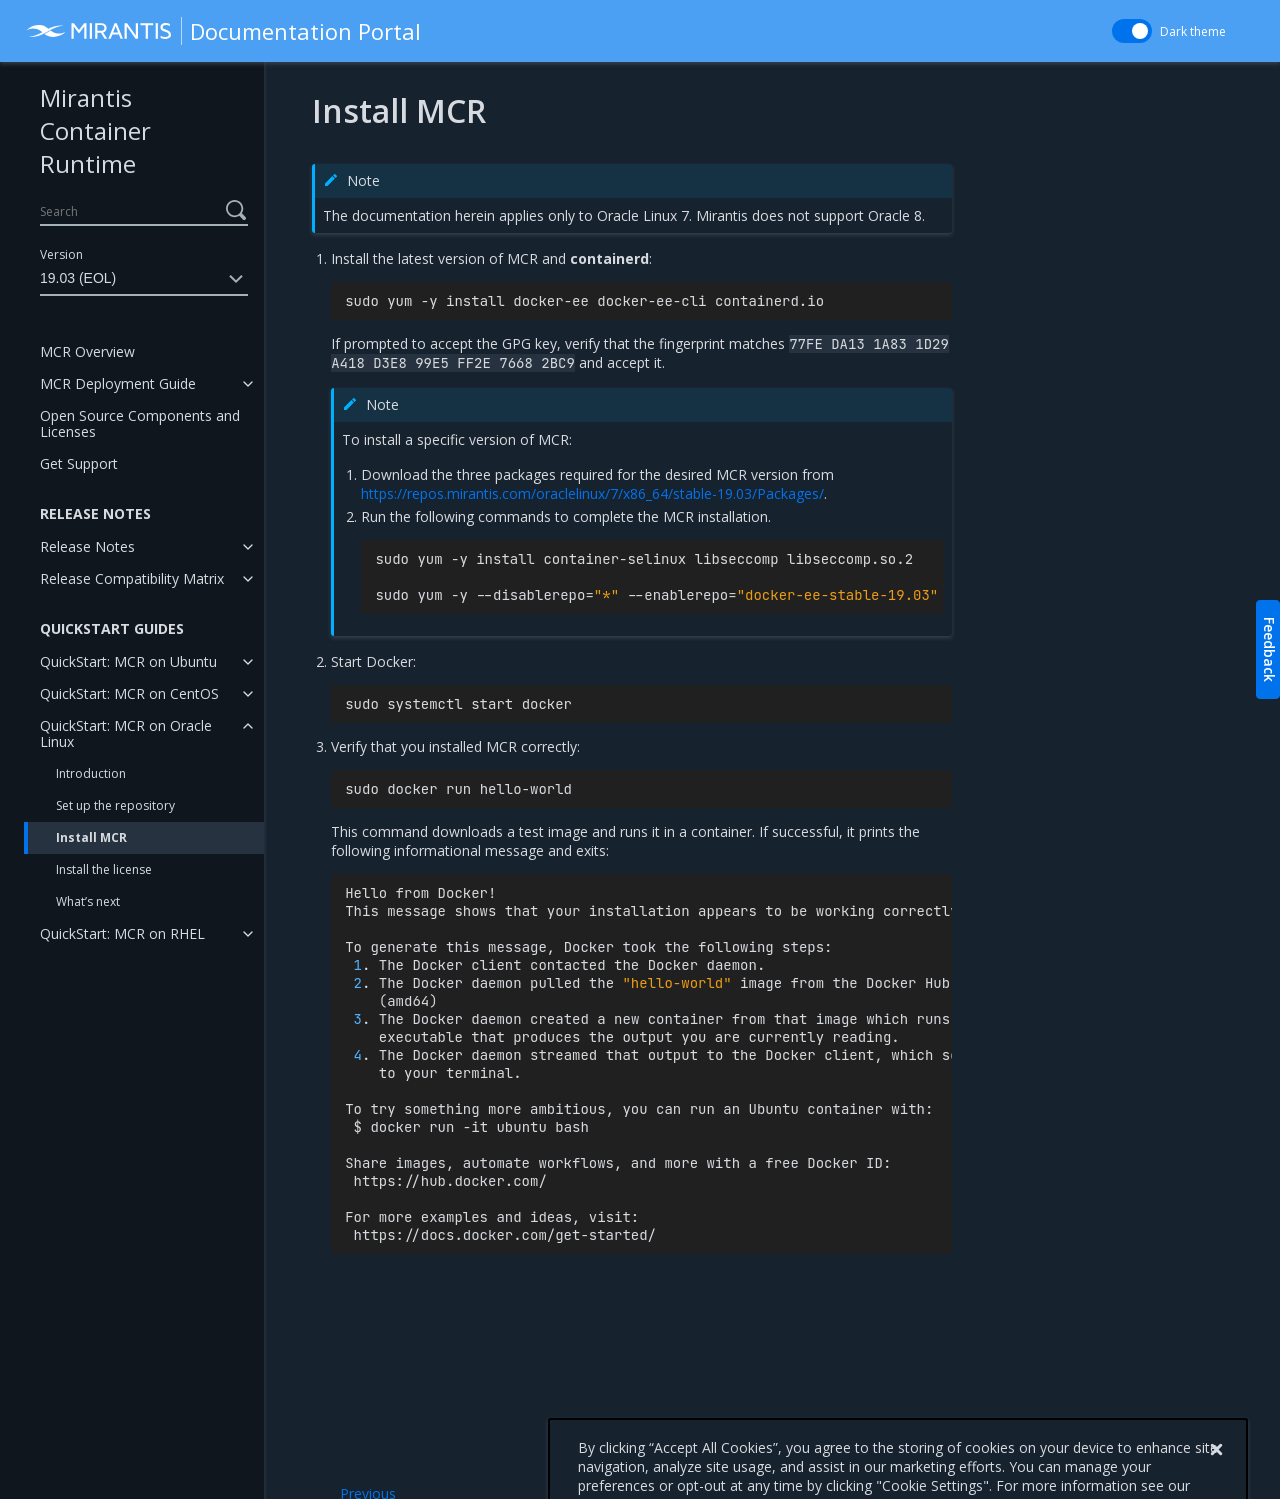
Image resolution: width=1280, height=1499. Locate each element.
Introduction (91, 773)
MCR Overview (87, 351)
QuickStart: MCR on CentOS (129, 693)
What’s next (88, 901)
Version (61, 254)
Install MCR (91, 837)
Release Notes (87, 546)
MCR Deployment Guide (118, 383)
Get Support (79, 463)
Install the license (104, 869)
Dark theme (1193, 31)
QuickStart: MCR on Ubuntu (128, 661)
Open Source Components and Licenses (140, 423)
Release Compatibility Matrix (132, 578)
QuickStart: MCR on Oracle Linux (126, 733)
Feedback (1269, 649)
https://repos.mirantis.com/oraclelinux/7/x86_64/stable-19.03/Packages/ (592, 493)
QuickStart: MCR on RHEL (122, 933)
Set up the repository (115, 805)
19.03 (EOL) (144, 279)
